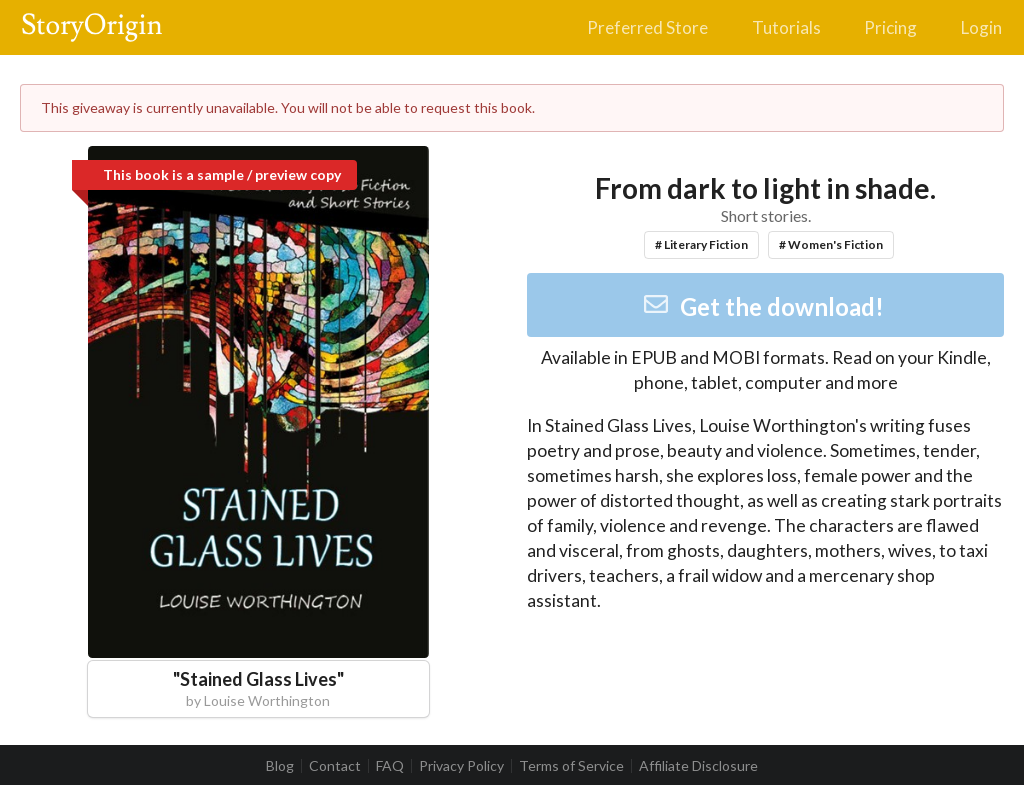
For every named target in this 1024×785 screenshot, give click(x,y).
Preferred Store (647, 27)
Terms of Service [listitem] (571, 766)
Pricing (890, 27)
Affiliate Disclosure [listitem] (698, 766)
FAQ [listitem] (390, 766)
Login (981, 27)
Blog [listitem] (280, 766)
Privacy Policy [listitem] (461, 766)
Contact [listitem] (335, 766)
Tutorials (786, 27)
